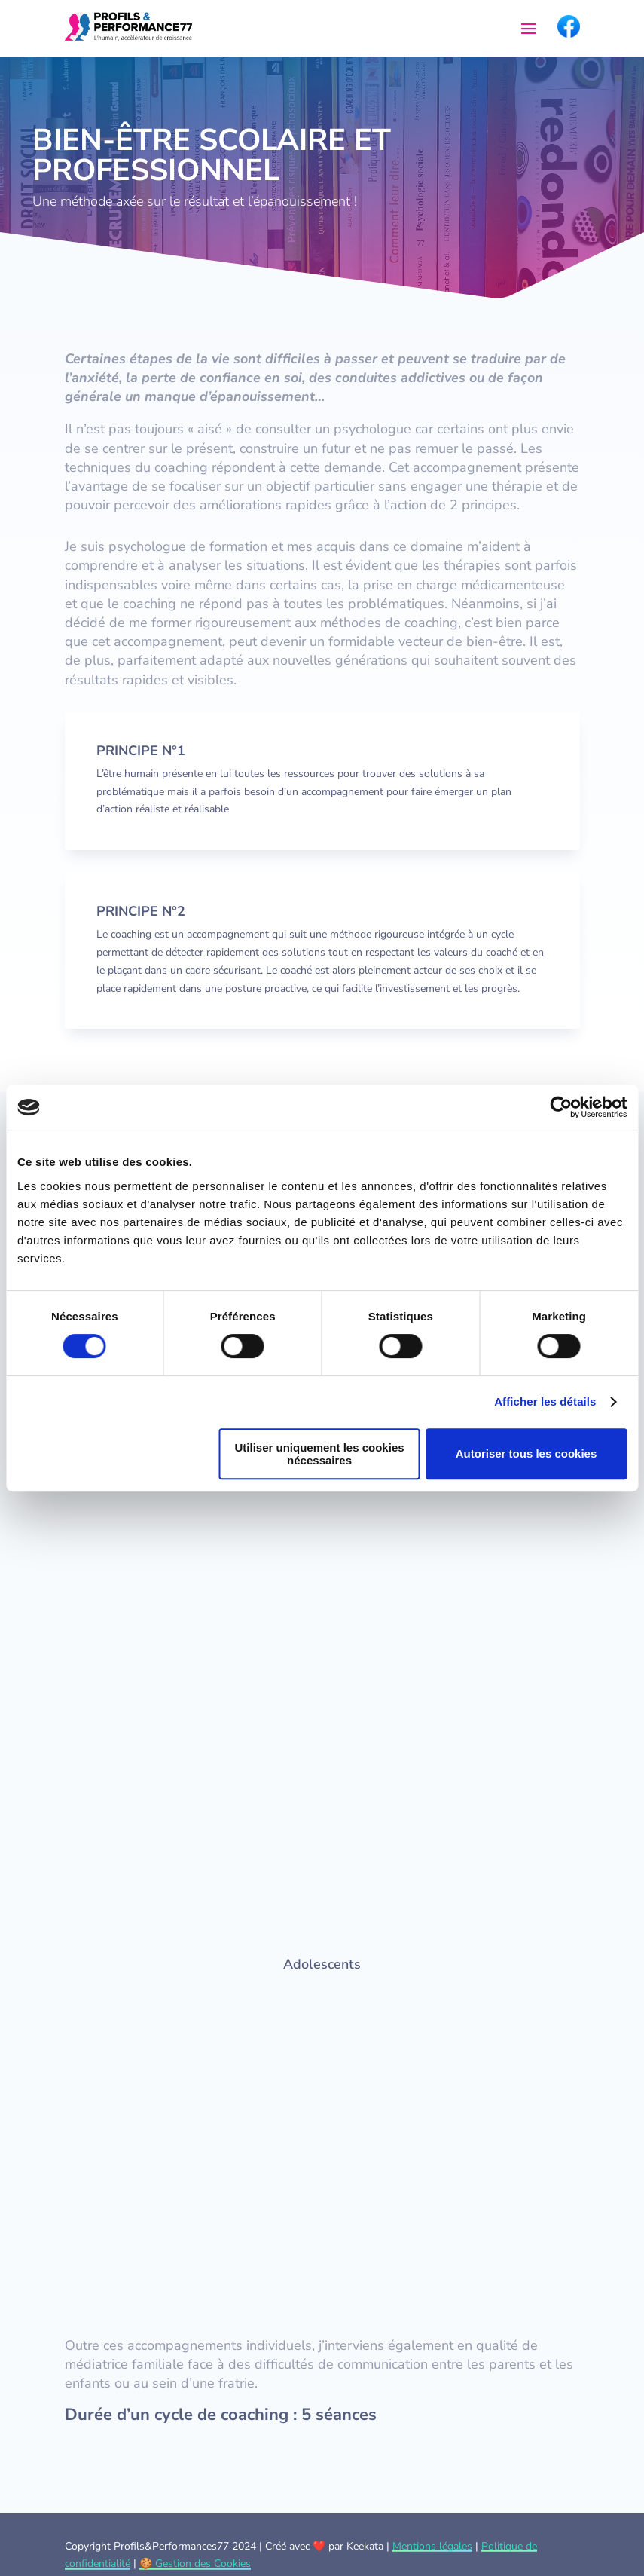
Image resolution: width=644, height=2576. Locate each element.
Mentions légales (432, 2546)
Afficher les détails (545, 1401)
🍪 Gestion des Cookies (195, 2563)
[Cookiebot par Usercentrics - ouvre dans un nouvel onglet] (561, 1107)
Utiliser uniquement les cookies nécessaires (319, 1454)
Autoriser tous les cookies (526, 1453)
